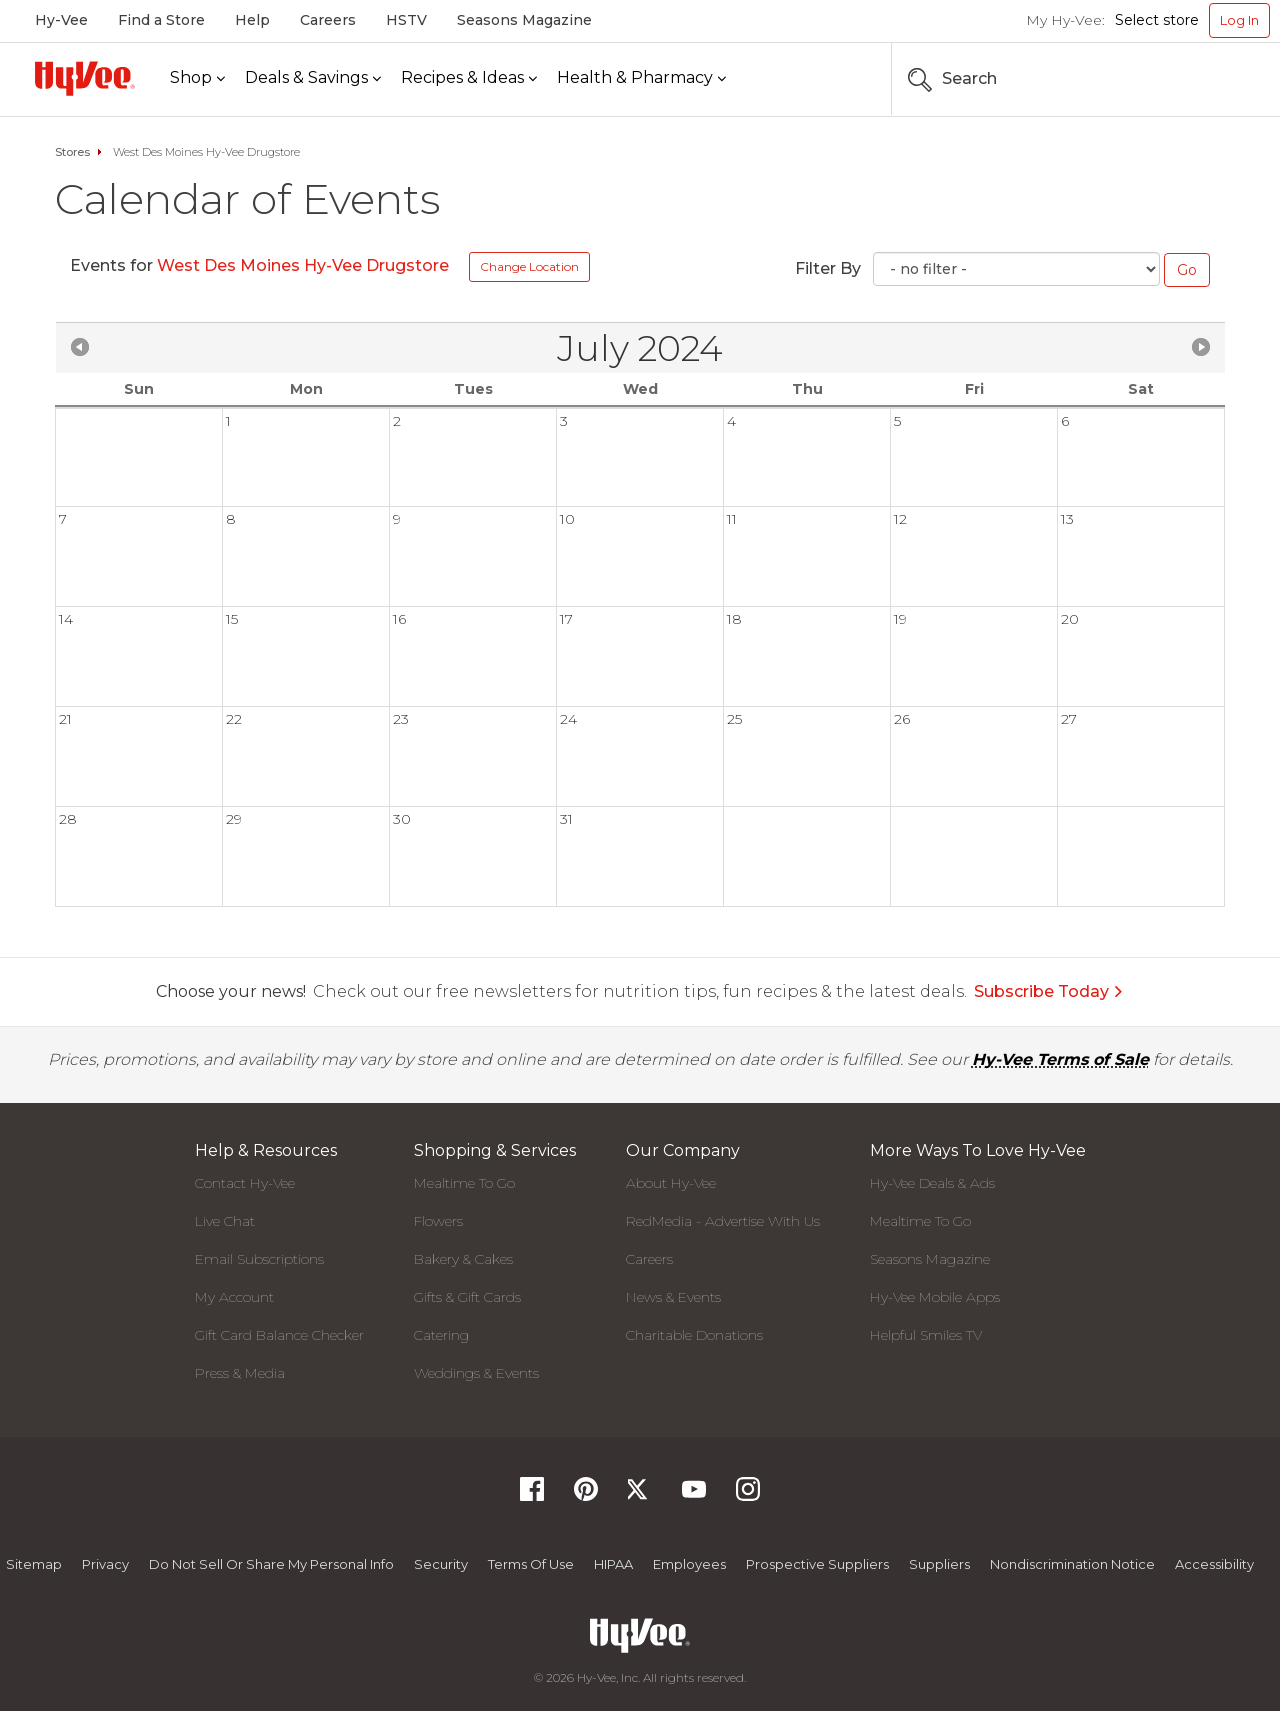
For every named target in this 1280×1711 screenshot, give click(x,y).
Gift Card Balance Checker (279, 1335)
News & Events (673, 1297)
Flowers (438, 1221)
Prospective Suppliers (817, 1564)
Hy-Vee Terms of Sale (1060, 1059)
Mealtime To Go (464, 1183)
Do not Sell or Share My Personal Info (271, 1564)
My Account (234, 1297)
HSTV (406, 20)
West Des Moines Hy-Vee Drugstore (303, 265)
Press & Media (240, 1373)
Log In (1239, 20)
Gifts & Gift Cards (467, 1297)
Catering (441, 1335)
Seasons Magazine (524, 20)
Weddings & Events (476, 1373)
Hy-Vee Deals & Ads (932, 1183)
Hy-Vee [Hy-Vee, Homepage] (61, 20)
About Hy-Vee (671, 1183)
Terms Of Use (531, 1564)
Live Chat (225, 1221)
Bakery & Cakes (463, 1259)
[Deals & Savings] (313, 78)
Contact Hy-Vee (245, 1183)
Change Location (529, 266)
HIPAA (613, 1564)
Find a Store (161, 20)
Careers (328, 20)
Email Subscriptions (259, 1259)
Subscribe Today (1049, 991)
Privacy (105, 1564)
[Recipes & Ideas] (469, 78)
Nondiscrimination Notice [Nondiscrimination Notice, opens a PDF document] (1072, 1564)
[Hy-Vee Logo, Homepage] (85, 78)
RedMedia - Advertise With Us (723, 1221)
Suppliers (939, 1564)
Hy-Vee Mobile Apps (935, 1297)
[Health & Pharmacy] (641, 78)
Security (441, 1564)
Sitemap (34, 1564)
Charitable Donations (694, 1335)
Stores (72, 152)
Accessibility (1214, 1564)
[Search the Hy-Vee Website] (1210, 79)
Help (252, 20)
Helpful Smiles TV (926, 1335)
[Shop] (197, 78)
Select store (1157, 20)
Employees (689, 1564)
